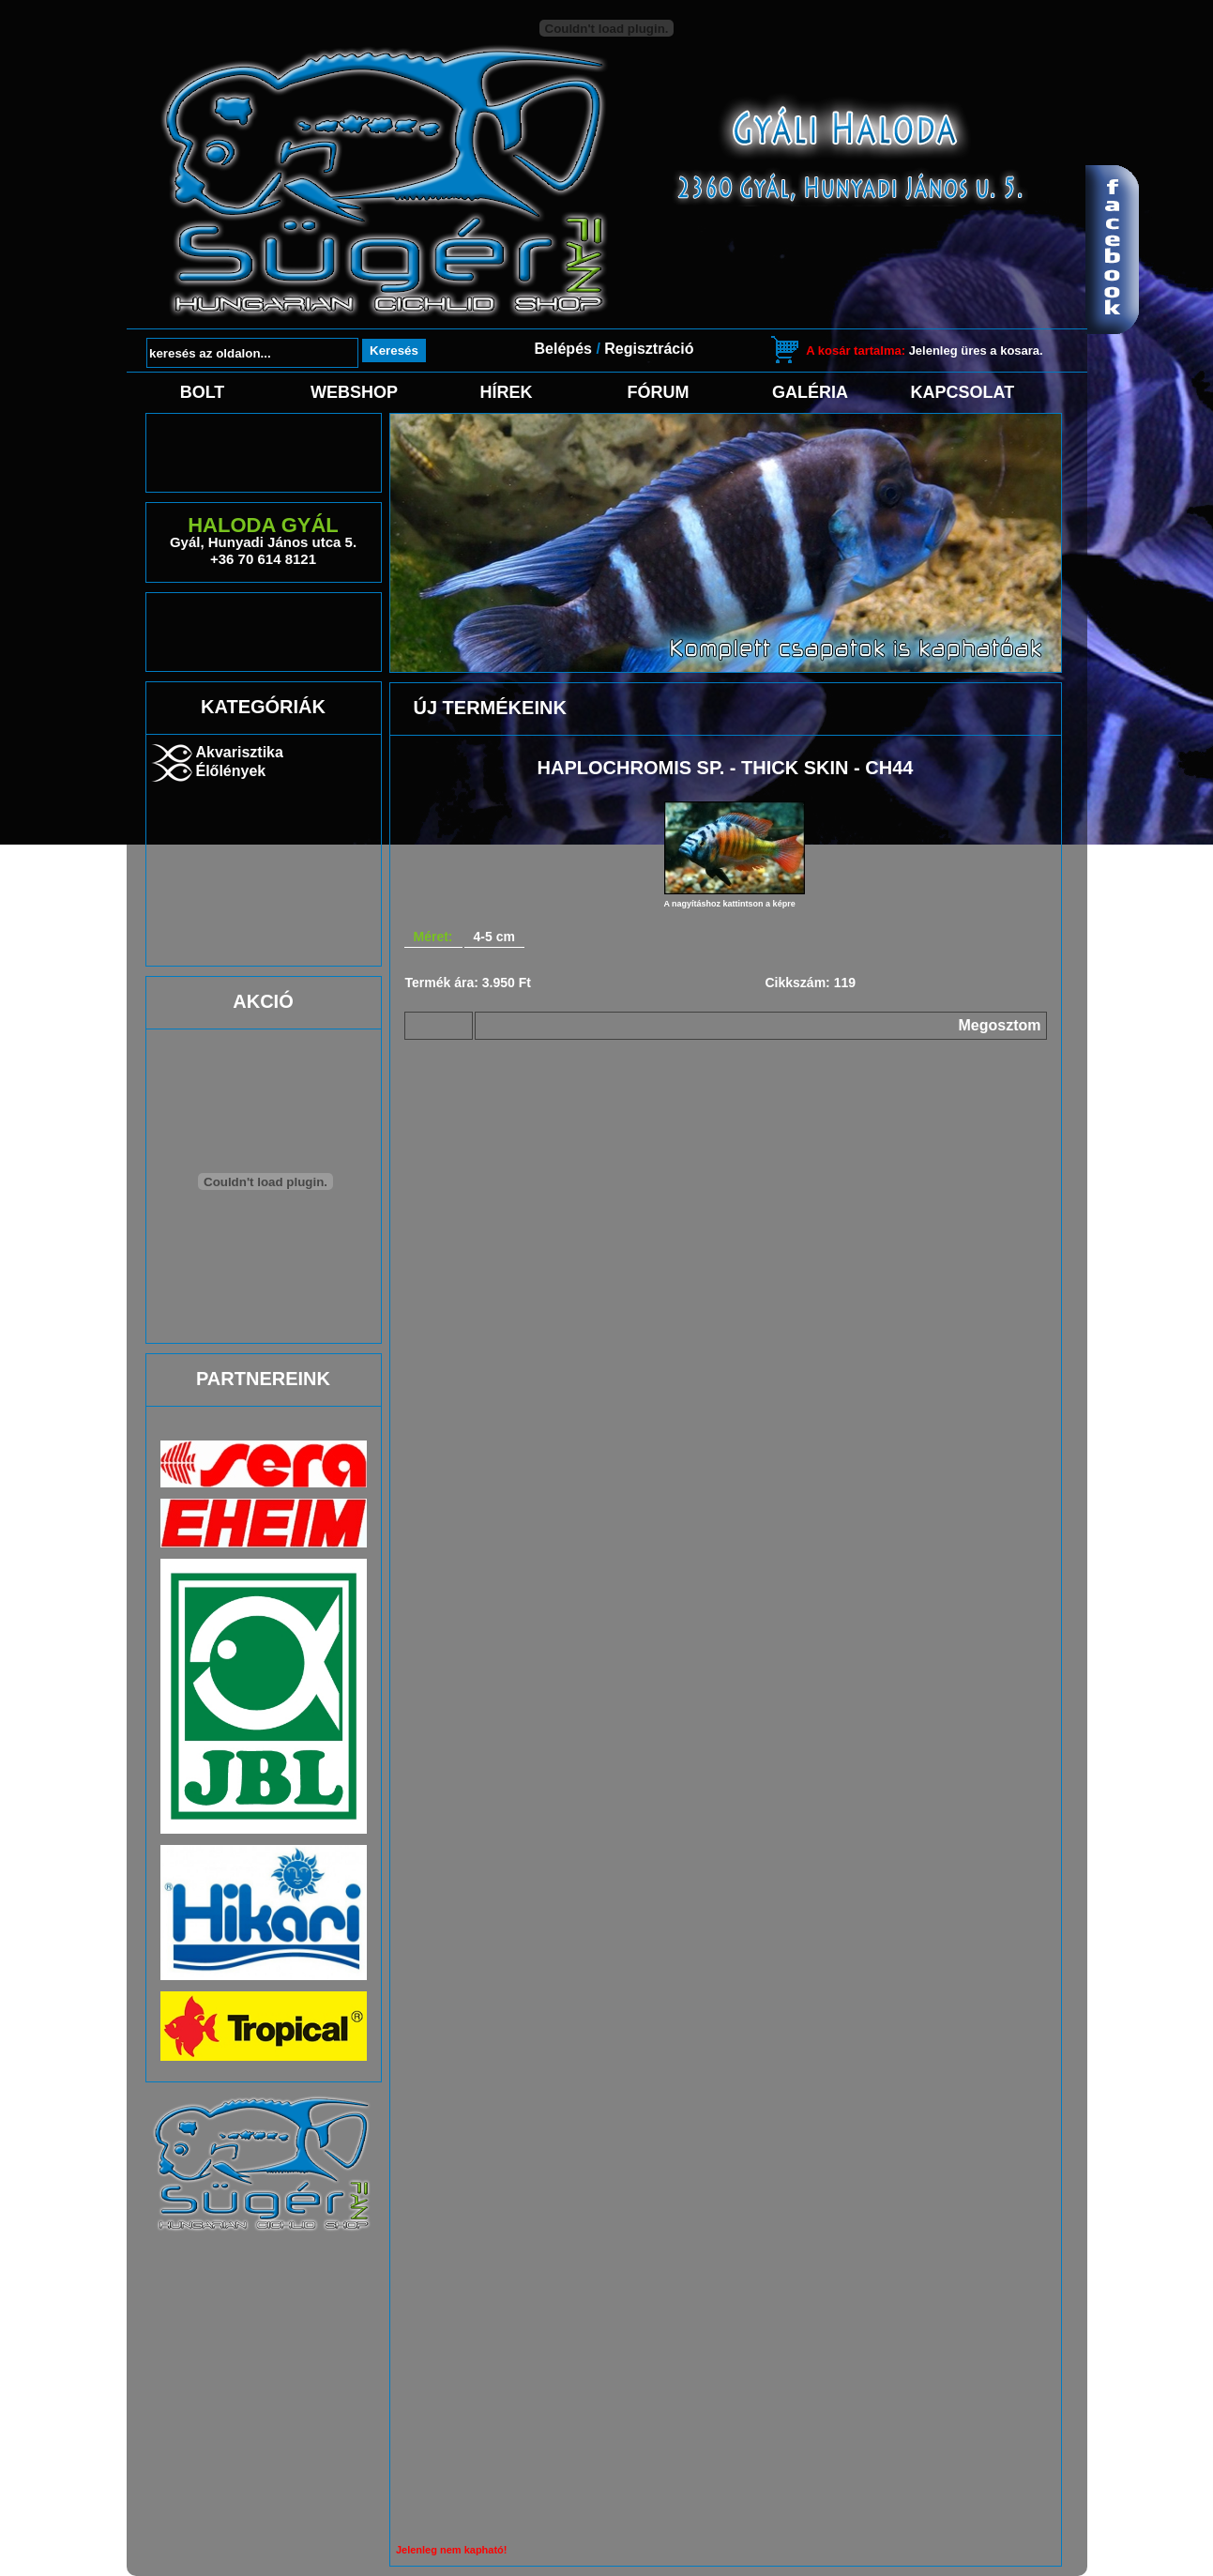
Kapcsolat (962, 392)
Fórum (659, 392)
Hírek (505, 392)
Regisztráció (648, 349)
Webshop (354, 392)
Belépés (563, 349)
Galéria (810, 392)
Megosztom (1000, 1025)
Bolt (202, 392)
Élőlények (231, 771)
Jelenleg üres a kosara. (924, 350)
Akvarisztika (239, 752)
